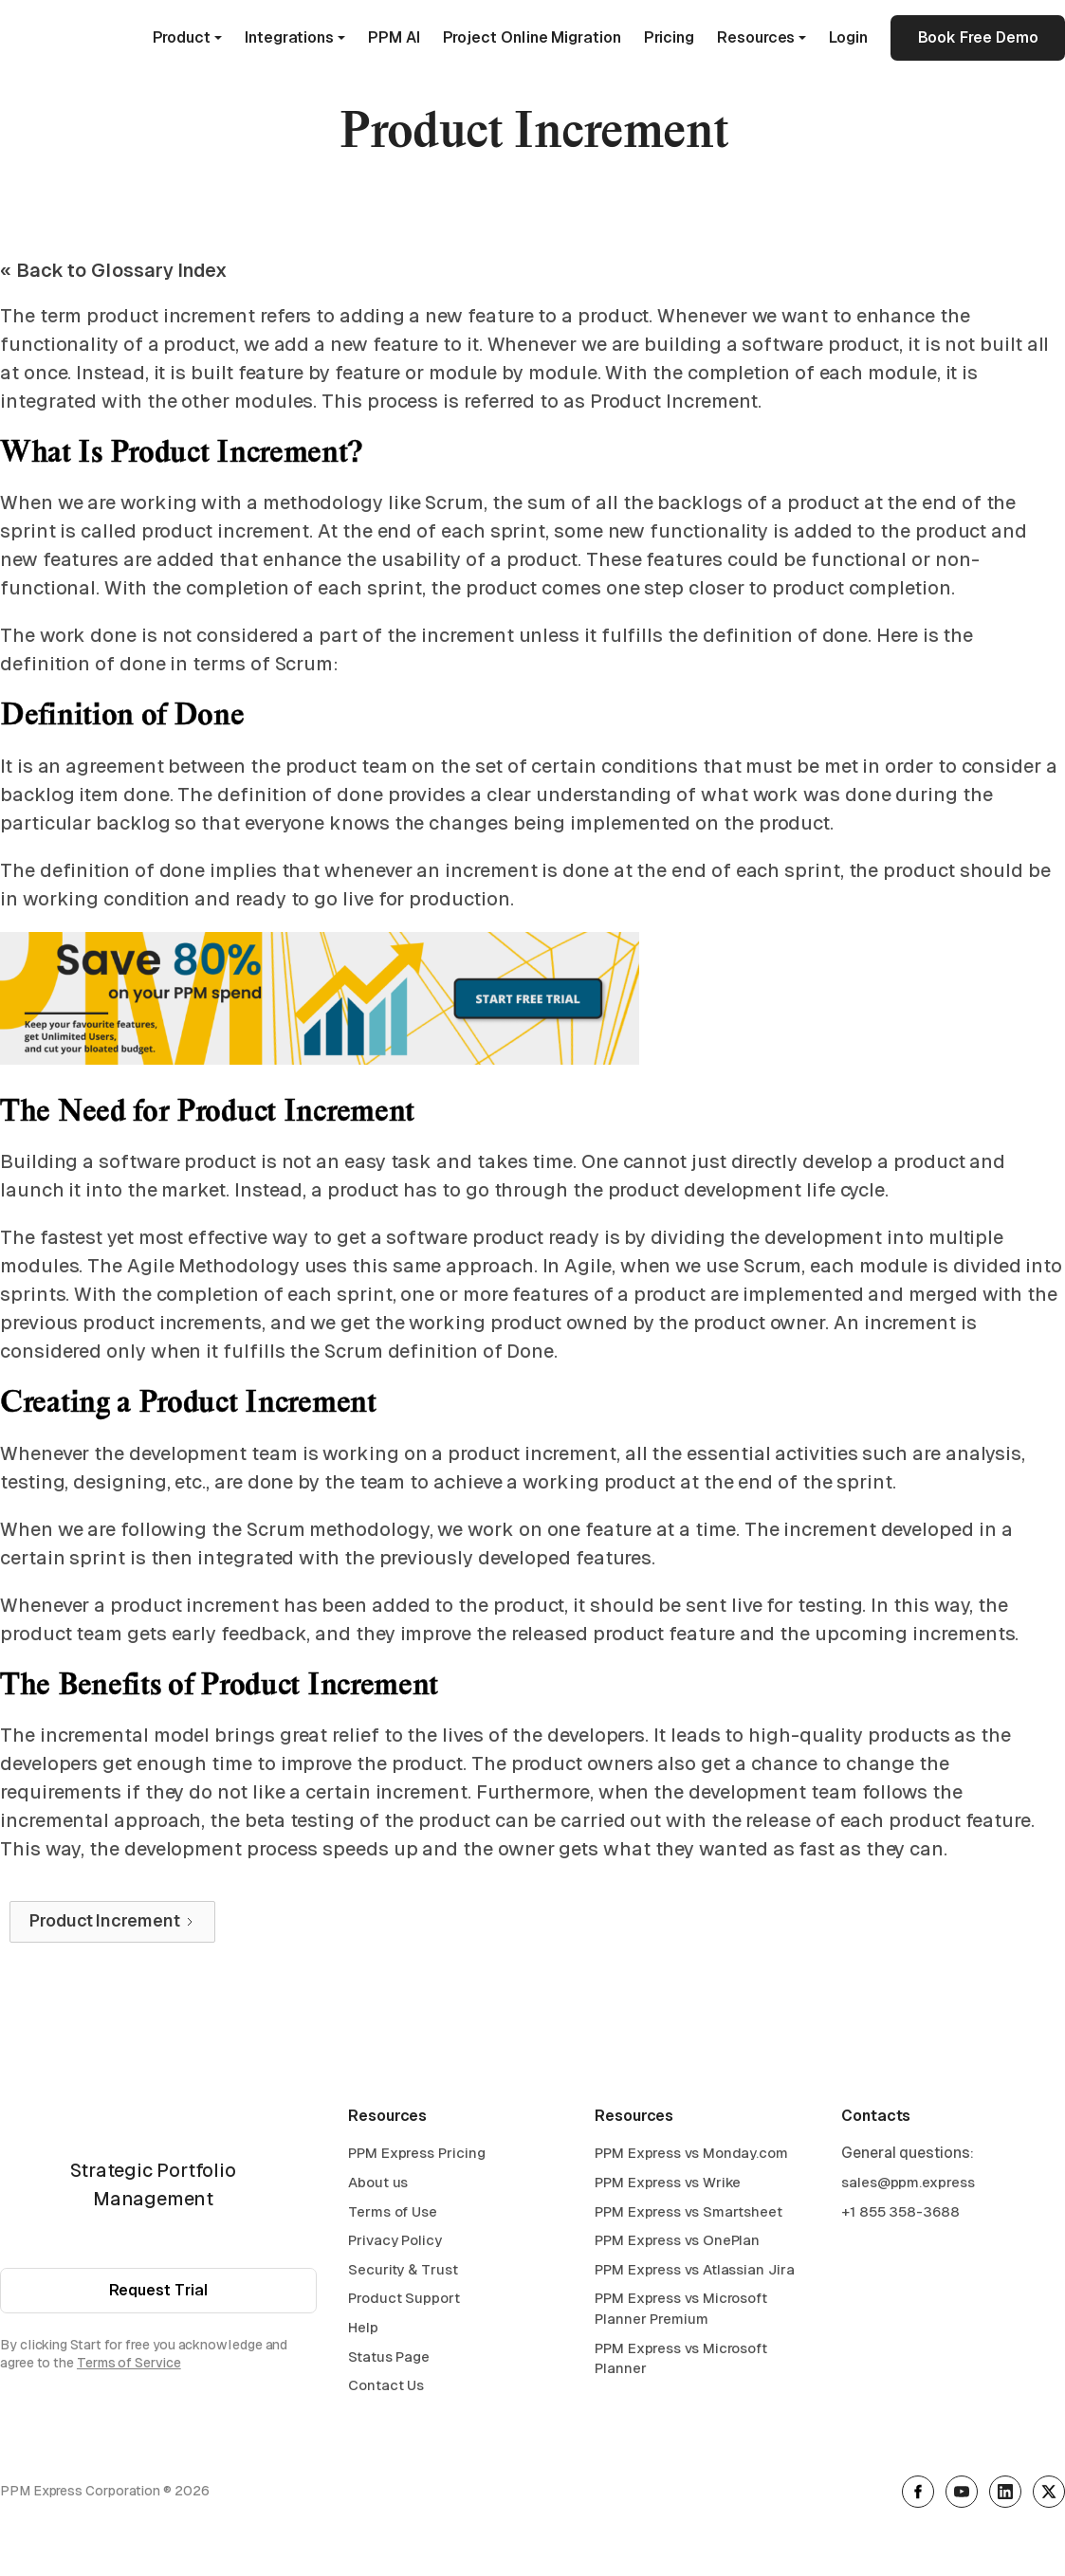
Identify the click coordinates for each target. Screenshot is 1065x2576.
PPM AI (394, 37)
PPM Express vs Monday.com (691, 2155)
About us (378, 2185)
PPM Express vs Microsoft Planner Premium (681, 2311)
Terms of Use (392, 2213)
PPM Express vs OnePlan (677, 2243)
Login (848, 37)
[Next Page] (112, 1922)
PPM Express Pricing (416, 2155)
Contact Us (386, 2388)
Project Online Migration (532, 37)
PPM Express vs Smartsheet (688, 2213)
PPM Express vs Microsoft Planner (681, 2360)
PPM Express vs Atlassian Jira (695, 2271)
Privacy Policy (395, 2243)
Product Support (404, 2301)
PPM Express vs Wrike (668, 2185)
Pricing (669, 37)
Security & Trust (403, 2271)
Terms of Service (129, 2365)
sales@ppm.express (908, 2185)
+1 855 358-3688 (900, 2213)
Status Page (389, 2358)
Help (363, 2330)
